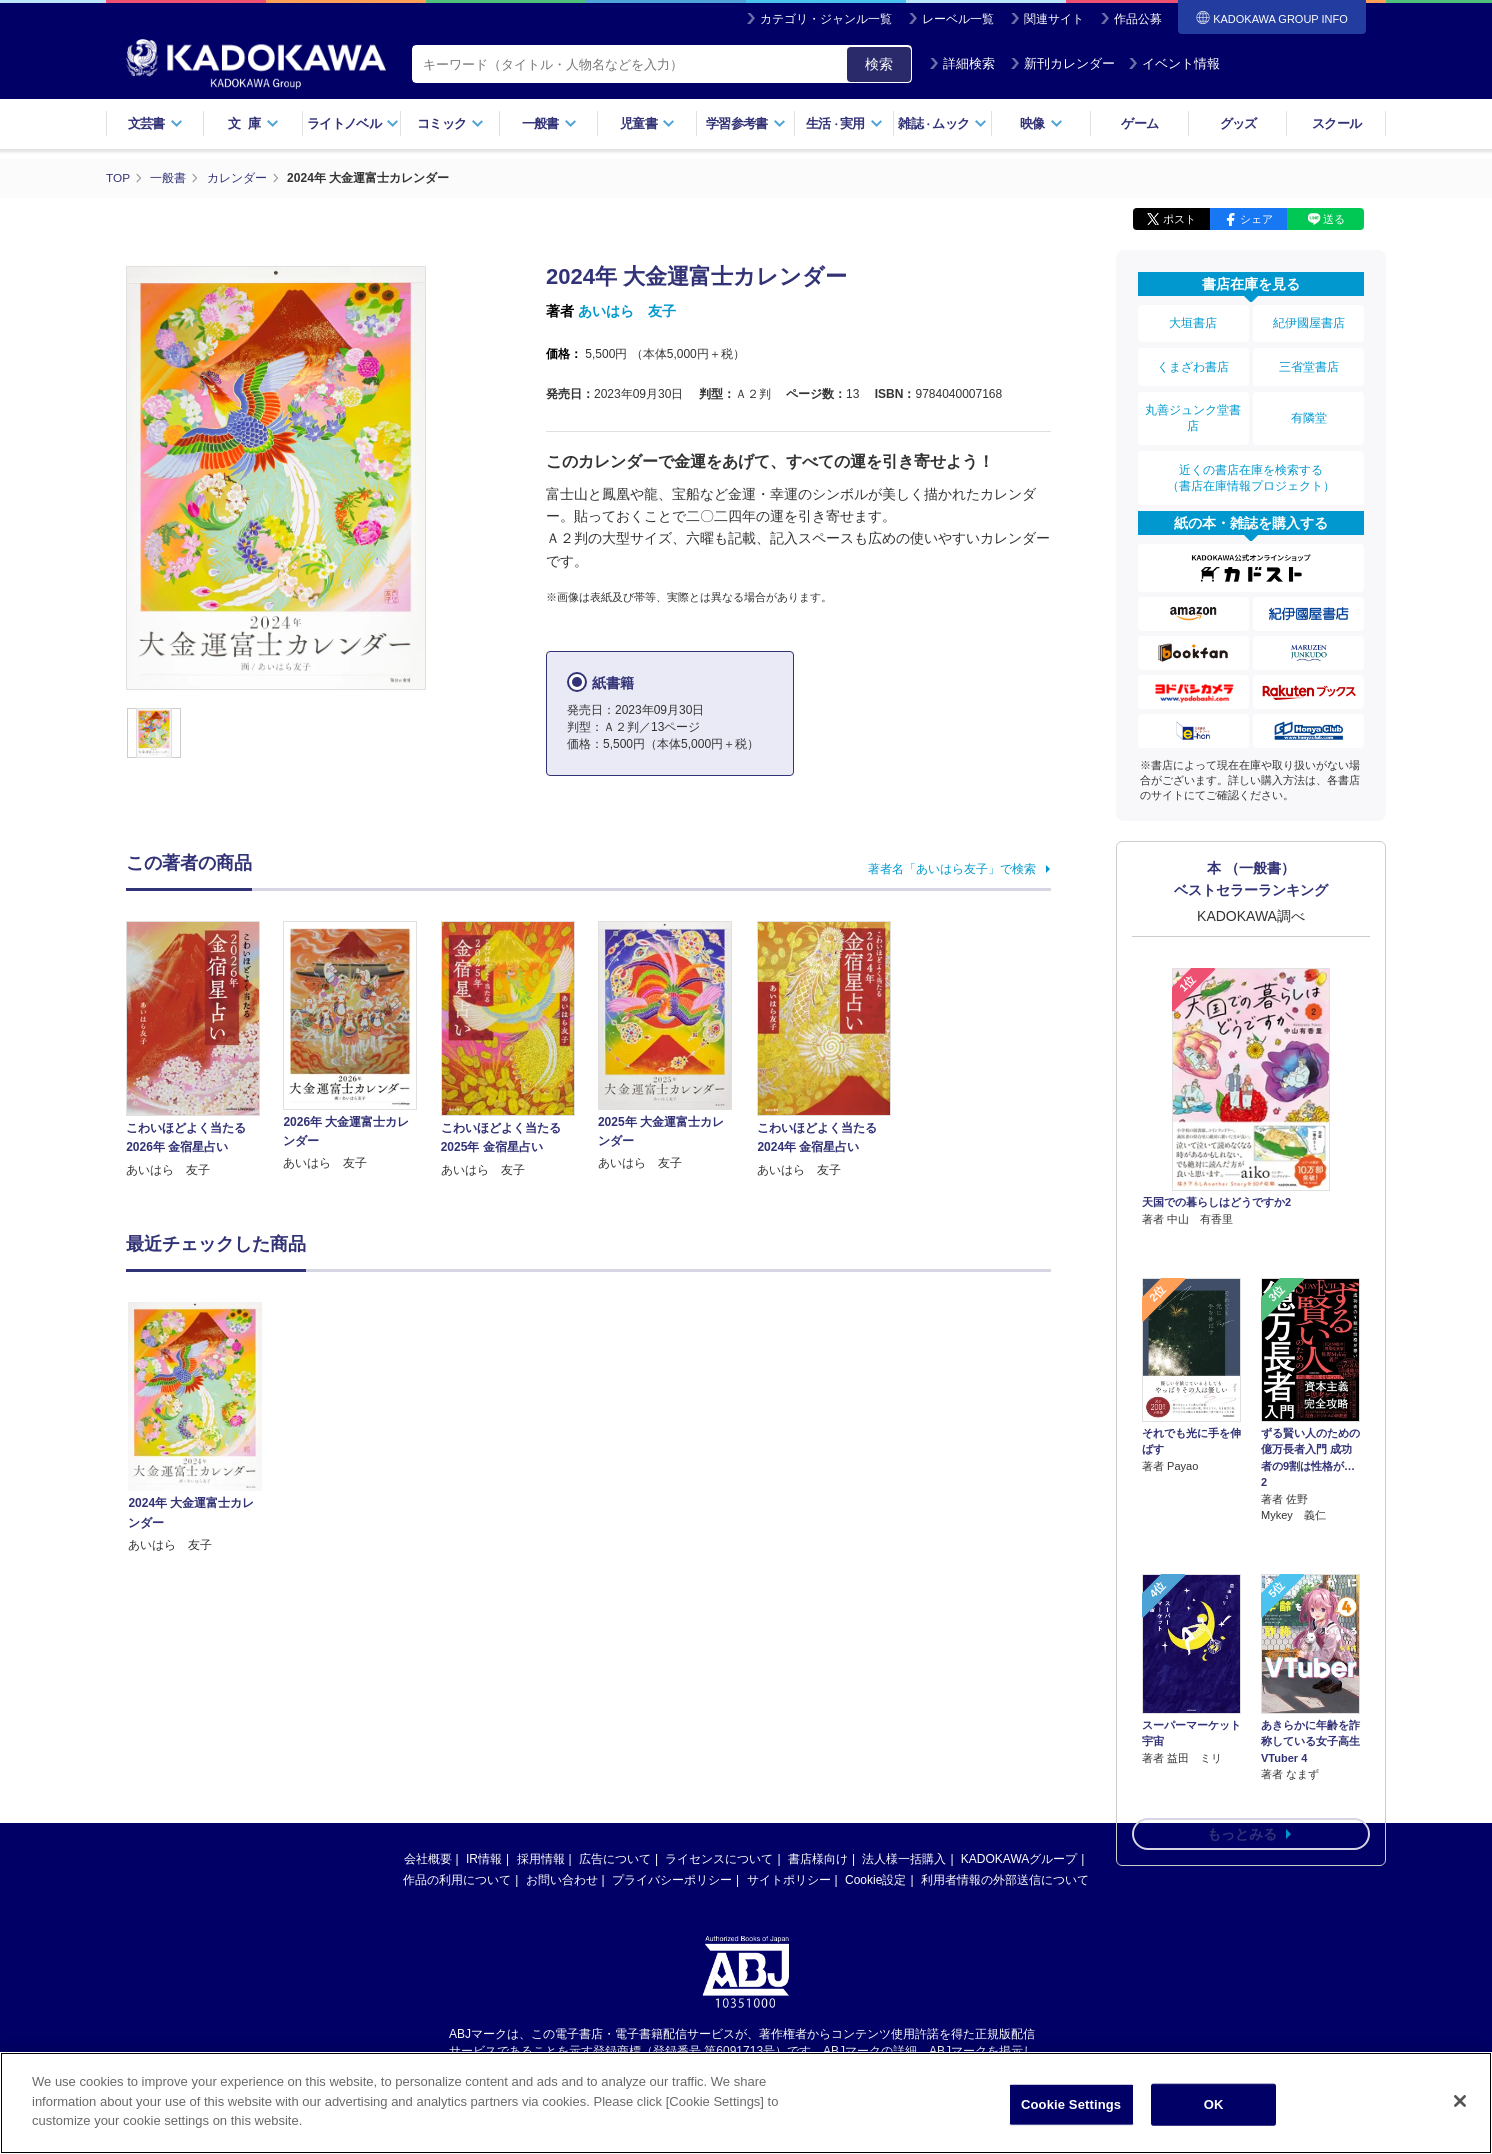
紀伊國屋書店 (1309, 322)
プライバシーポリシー (672, 1880)
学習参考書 (746, 123)
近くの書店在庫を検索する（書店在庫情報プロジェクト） (1251, 469)
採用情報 (541, 1859)
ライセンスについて (719, 1859)
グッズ (1238, 123)
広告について (615, 1859)
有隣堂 (1309, 412)
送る (1334, 218)
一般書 (549, 123)
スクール (1336, 123)
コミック (450, 123)
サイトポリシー (789, 1880)
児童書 (647, 123)
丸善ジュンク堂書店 (1193, 412)
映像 (1041, 123)
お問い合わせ (562, 1880)
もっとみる (1242, 1718)
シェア (1256, 218)
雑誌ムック (942, 123)
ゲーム (1139, 123)
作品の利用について (457, 1880)
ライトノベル (353, 123)
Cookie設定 (875, 1880)
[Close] (1460, 2101)
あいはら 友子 (627, 310)
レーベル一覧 (958, 19)
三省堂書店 (1309, 363)
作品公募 (1138, 19)
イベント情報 (1174, 63)
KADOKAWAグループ (1019, 1859)
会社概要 (428, 1859)
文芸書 (155, 123)
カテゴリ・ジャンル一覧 (826, 19)
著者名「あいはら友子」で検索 (952, 868)
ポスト (1179, 218)
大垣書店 (1193, 322)
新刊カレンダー (1062, 63)
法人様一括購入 (904, 1859)
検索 (879, 64)
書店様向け (818, 1859)
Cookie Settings (1071, 2104)
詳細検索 (962, 63)
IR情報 (484, 1859)
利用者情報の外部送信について (1005, 1880)
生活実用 (844, 123)
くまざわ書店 (1193, 363)
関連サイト (1054, 19)
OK (1214, 2104)
